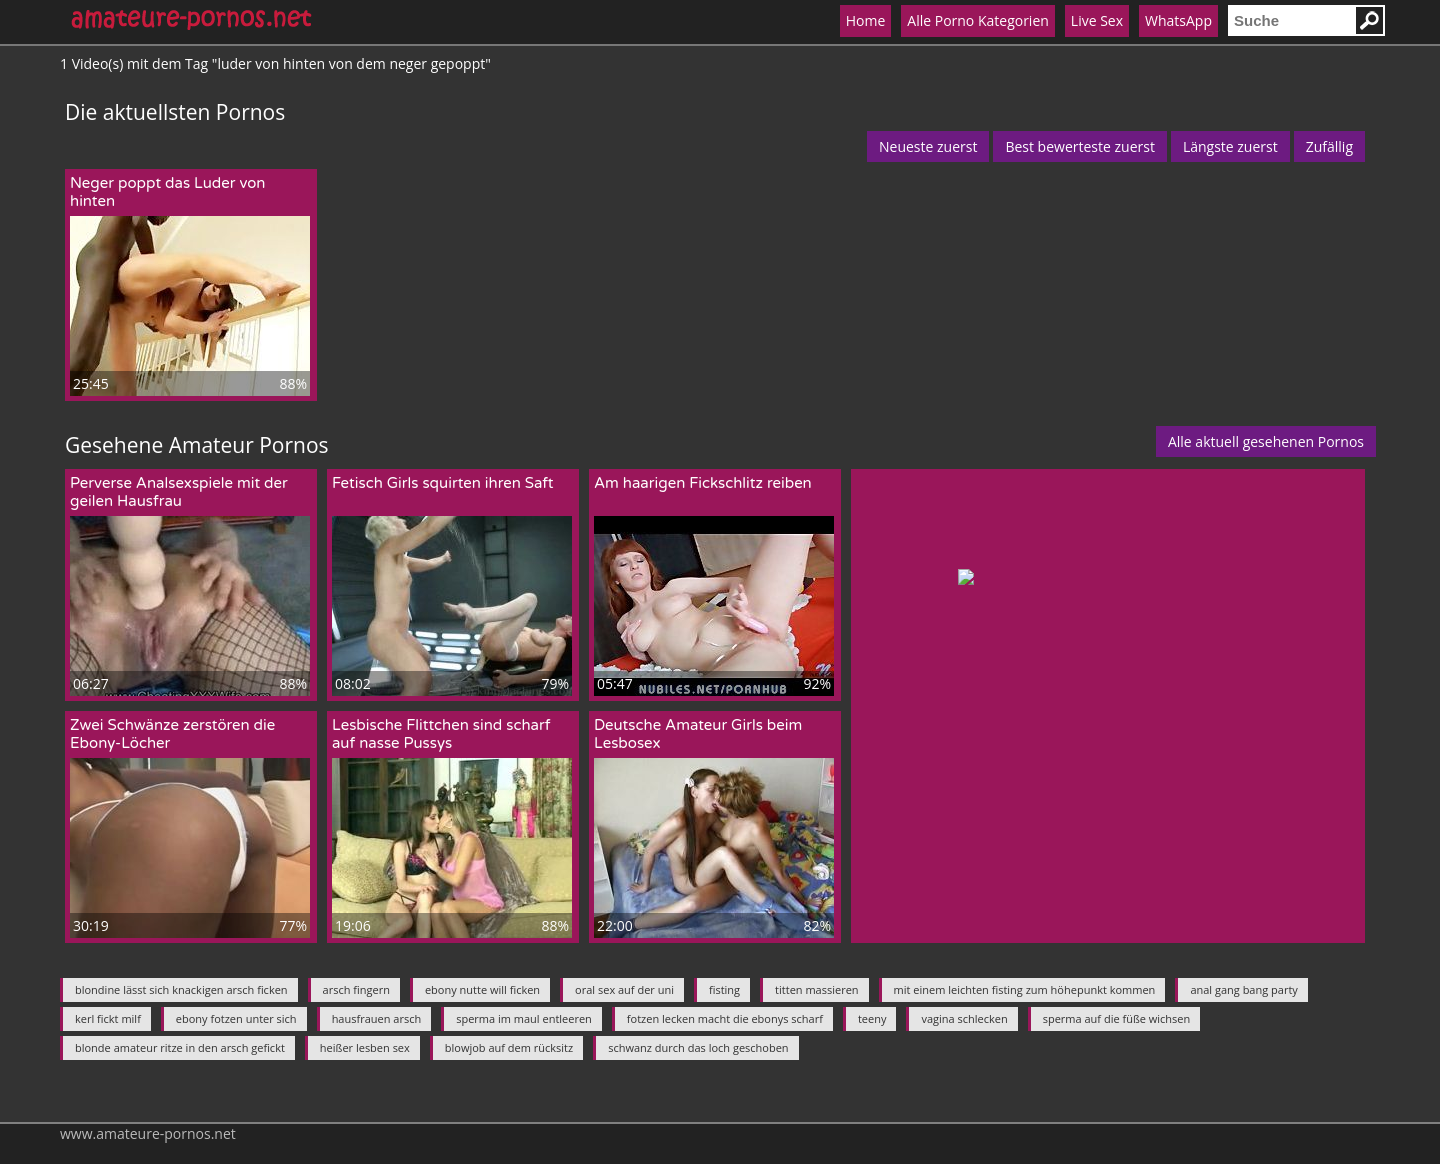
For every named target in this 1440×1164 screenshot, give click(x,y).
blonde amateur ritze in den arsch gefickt (180, 1047)
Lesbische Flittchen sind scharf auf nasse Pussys (441, 734)
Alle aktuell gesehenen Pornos (1266, 441)
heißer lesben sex (365, 1047)
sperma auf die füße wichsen (1117, 1018)
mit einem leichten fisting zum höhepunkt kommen (1025, 989)
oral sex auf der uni (624, 989)
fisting (724, 989)
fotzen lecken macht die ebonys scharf (725, 1018)
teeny (872, 1018)
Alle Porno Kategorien (978, 20)
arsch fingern (356, 989)
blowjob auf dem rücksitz (509, 1047)
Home (866, 20)
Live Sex (1097, 20)
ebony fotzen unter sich (236, 1018)
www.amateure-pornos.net (148, 1133)
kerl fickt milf (108, 1018)
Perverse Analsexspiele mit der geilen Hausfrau (179, 492)
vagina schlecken (964, 1018)
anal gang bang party (1243, 989)
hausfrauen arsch (377, 1018)
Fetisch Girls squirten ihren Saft (443, 483)
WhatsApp (1178, 20)
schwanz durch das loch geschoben (698, 1047)
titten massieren (816, 989)
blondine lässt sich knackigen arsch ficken (181, 989)
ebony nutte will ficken (482, 989)
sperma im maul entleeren (524, 1018)
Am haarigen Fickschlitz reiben (703, 483)
